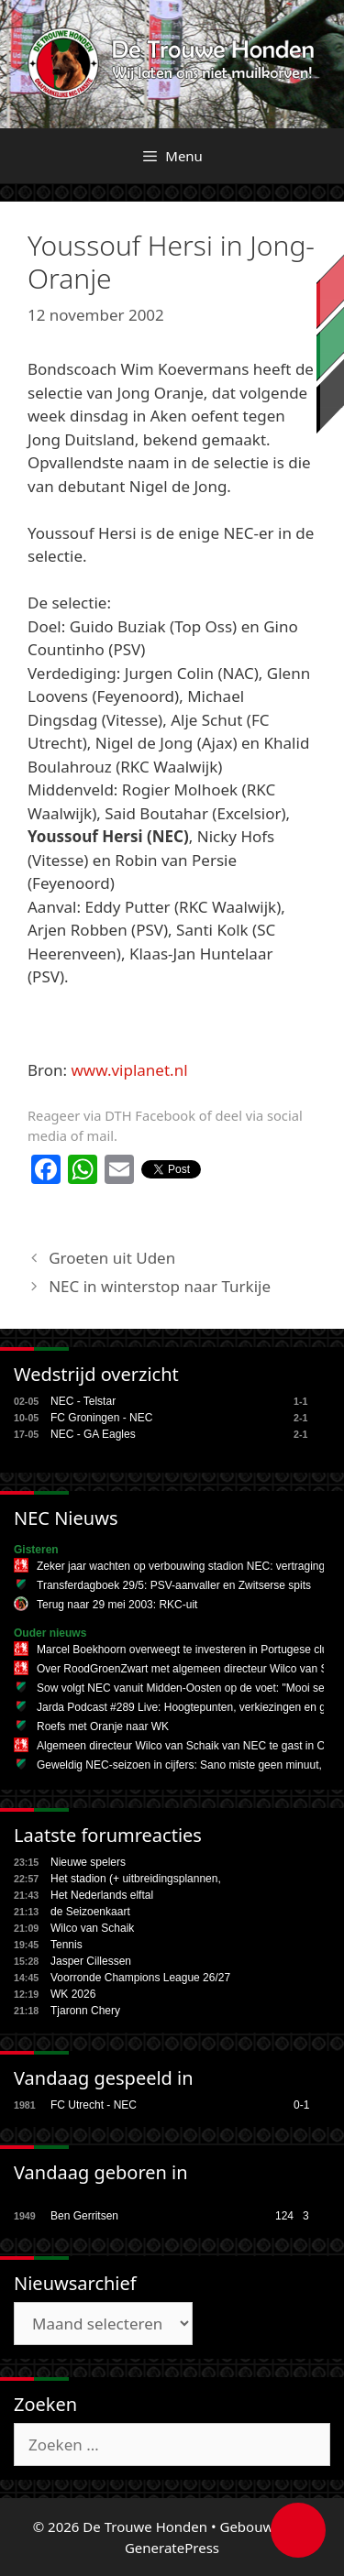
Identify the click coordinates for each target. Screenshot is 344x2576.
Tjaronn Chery (85, 2010)
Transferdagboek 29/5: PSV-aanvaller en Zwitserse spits (174, 1585)
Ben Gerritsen (84, 2215)
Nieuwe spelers (88, 1862)
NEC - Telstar (83, 1401)
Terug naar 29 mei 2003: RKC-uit (117, 1604)
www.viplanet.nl (130, 1069)
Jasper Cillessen (90, 1961)
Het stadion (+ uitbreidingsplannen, (135, 1878)
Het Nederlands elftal (101, 1895)
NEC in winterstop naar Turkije (160, 1286)
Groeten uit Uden (112, 1257)
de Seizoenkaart (90, 1911)
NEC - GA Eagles (93, 1434)
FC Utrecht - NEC (93, 2105)
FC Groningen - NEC (101, 1417)
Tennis (66, 1944)
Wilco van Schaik (92, 1928)
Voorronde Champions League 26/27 (140, 1977)
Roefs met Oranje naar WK (103, 1726)
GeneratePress (172, 2547)
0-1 (301, 2105)
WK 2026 (72, 1994)
